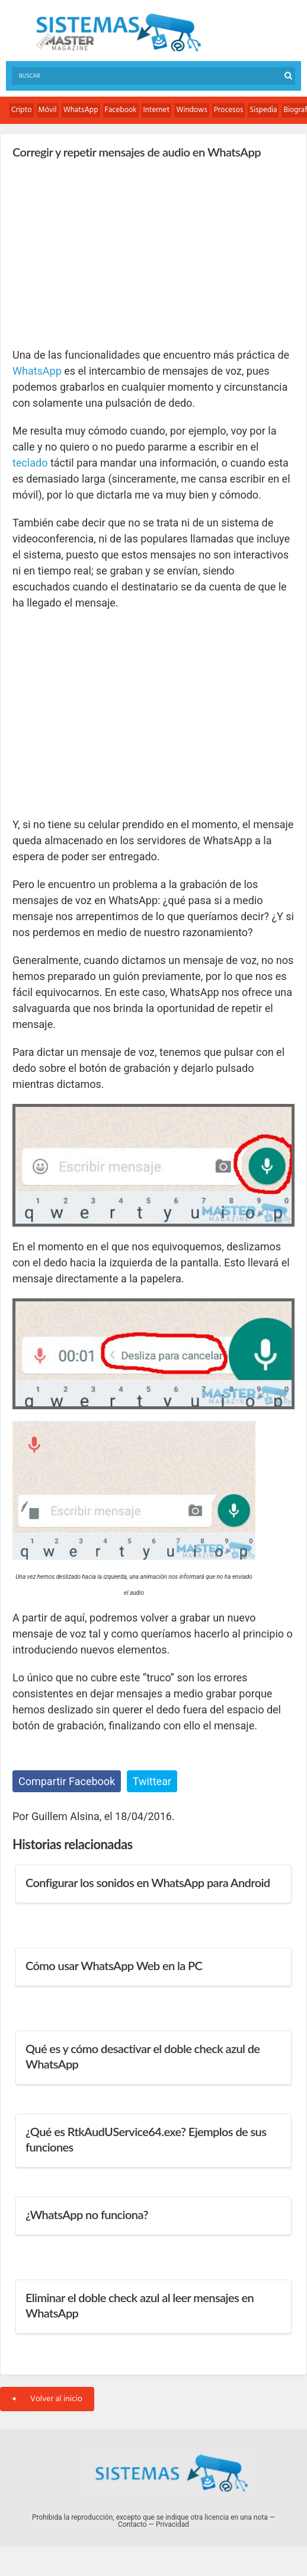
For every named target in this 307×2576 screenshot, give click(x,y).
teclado (29, 463)
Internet (156, 110)
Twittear (152, 1781)
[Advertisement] (101, 252)
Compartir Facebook (66, 1781)
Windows (191, 110)
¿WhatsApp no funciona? (86, 2214)
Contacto (132, 2524)
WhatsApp (80, 110)
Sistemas (119, 33)
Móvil (48, 110)
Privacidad (172, 2524)
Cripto (21, 110)
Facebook (121, 110)
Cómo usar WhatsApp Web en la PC (113, 1965)
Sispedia (263, 110)
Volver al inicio (47, 2399)
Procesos (229, 110)
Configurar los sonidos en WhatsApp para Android (147, 1882)
